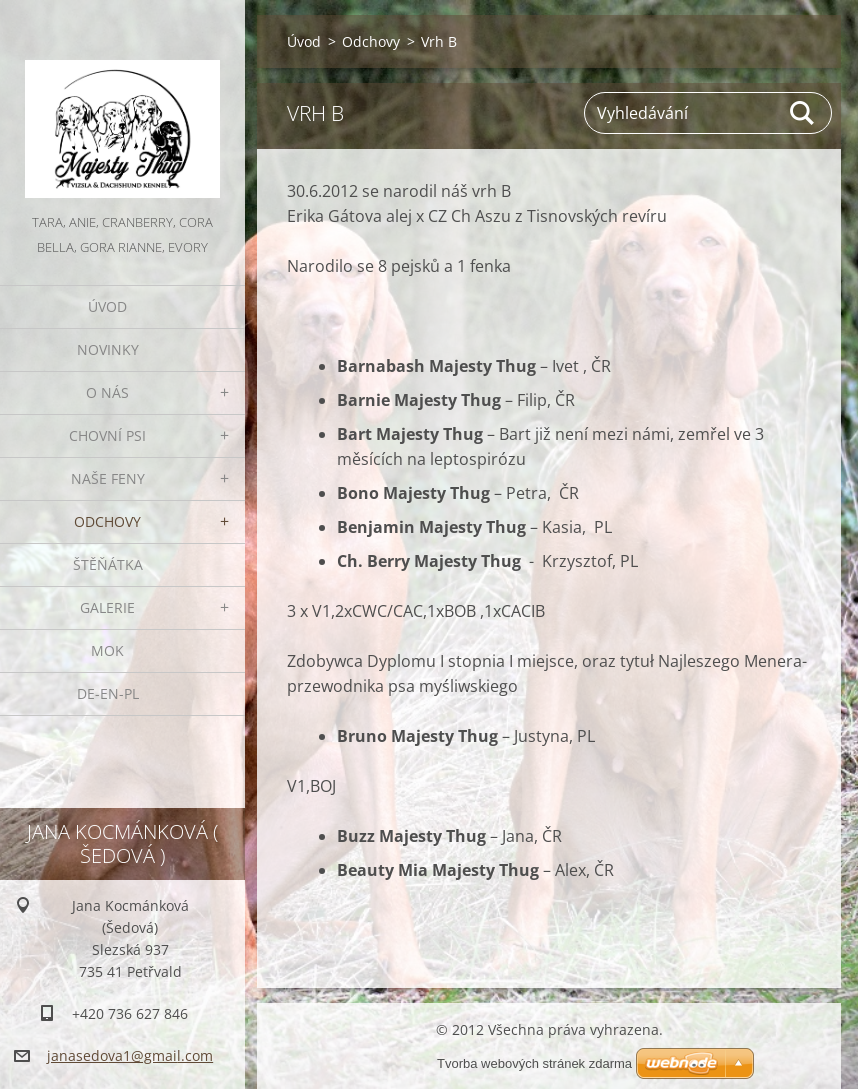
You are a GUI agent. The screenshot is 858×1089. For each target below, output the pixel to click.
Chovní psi (107, 435)
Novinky (108, 349)
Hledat (803, 113)
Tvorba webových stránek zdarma (534, 1063)
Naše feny (108, 478)
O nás (107, 392)
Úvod (107, 306)
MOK (107, 650)
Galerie (107, 607)
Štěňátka (108, 564)
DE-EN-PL (108, 693)
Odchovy (107, 521)
